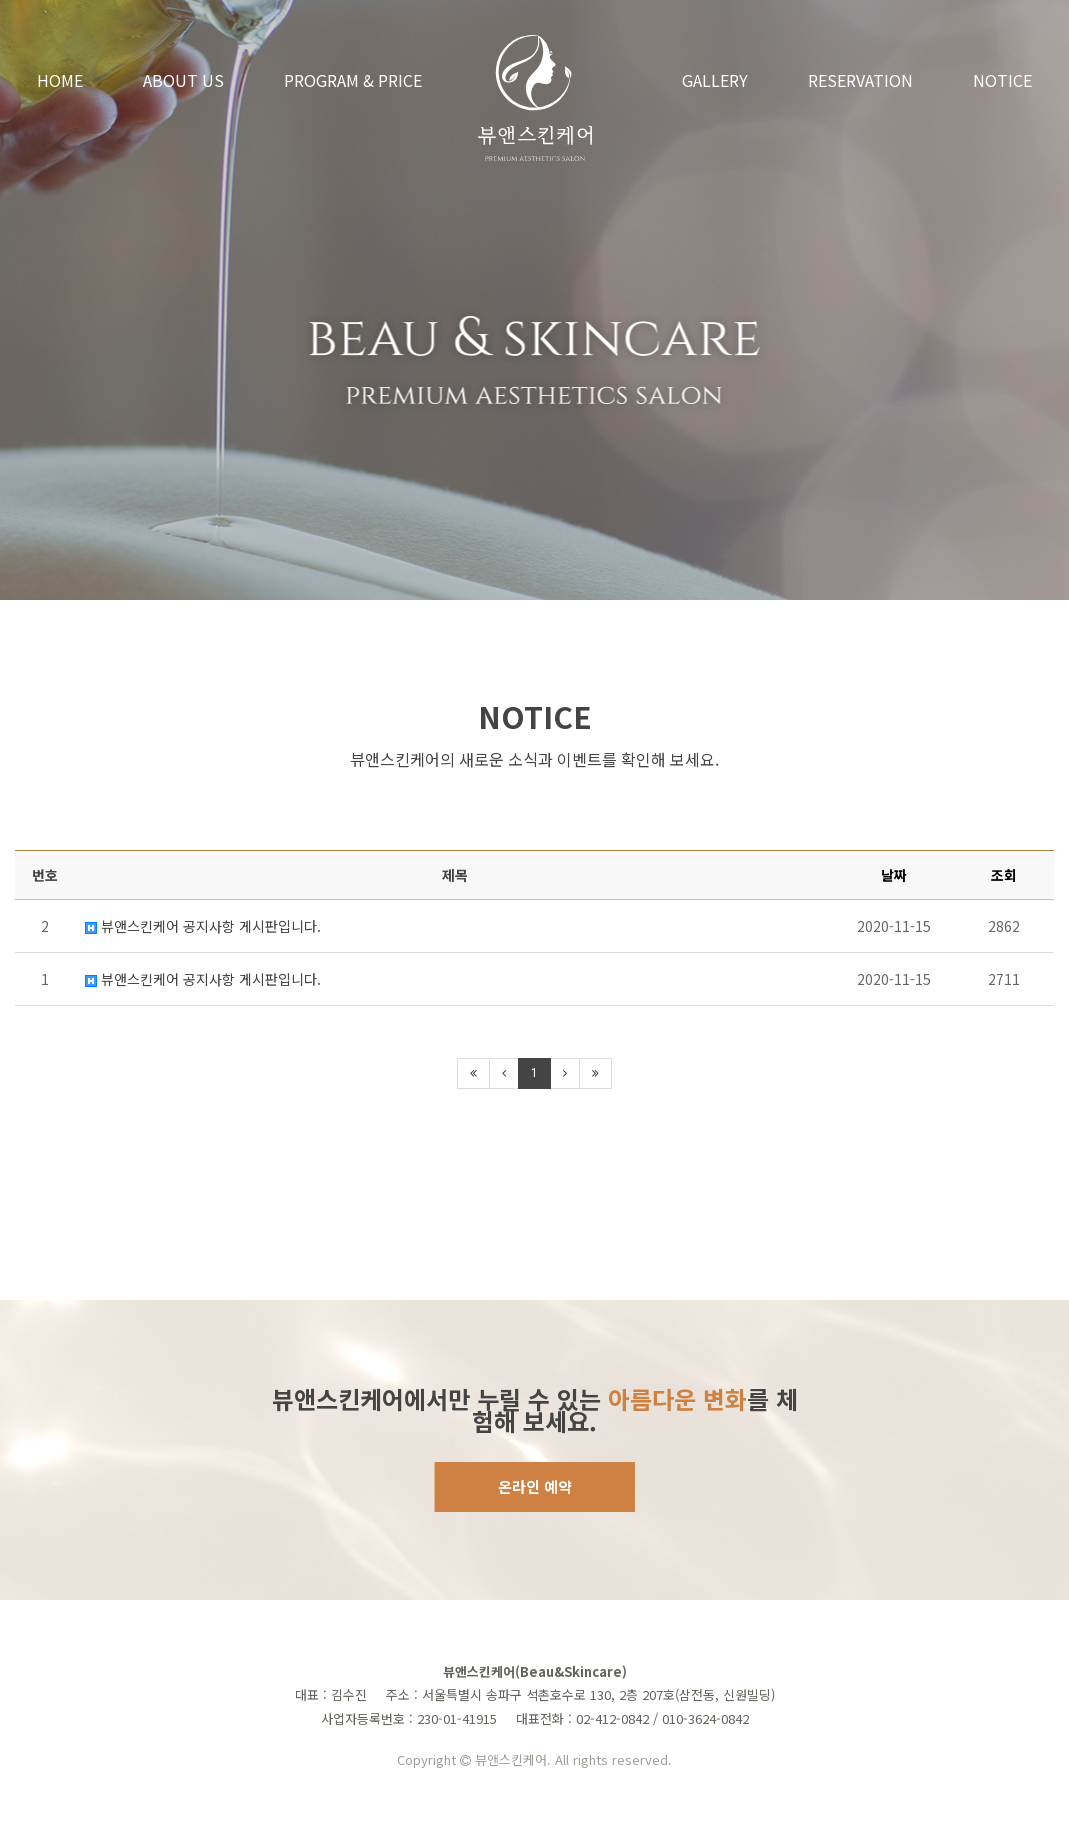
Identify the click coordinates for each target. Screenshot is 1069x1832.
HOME (60, 80)
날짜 (894, 875)
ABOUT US (183, 80)
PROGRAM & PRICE (353, 80)
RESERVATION (860, 80)
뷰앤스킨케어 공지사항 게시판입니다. (203, 926)
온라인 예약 (535, 1486)
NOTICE (1002, 80)
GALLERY (715, 80)
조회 (1004, 875)
